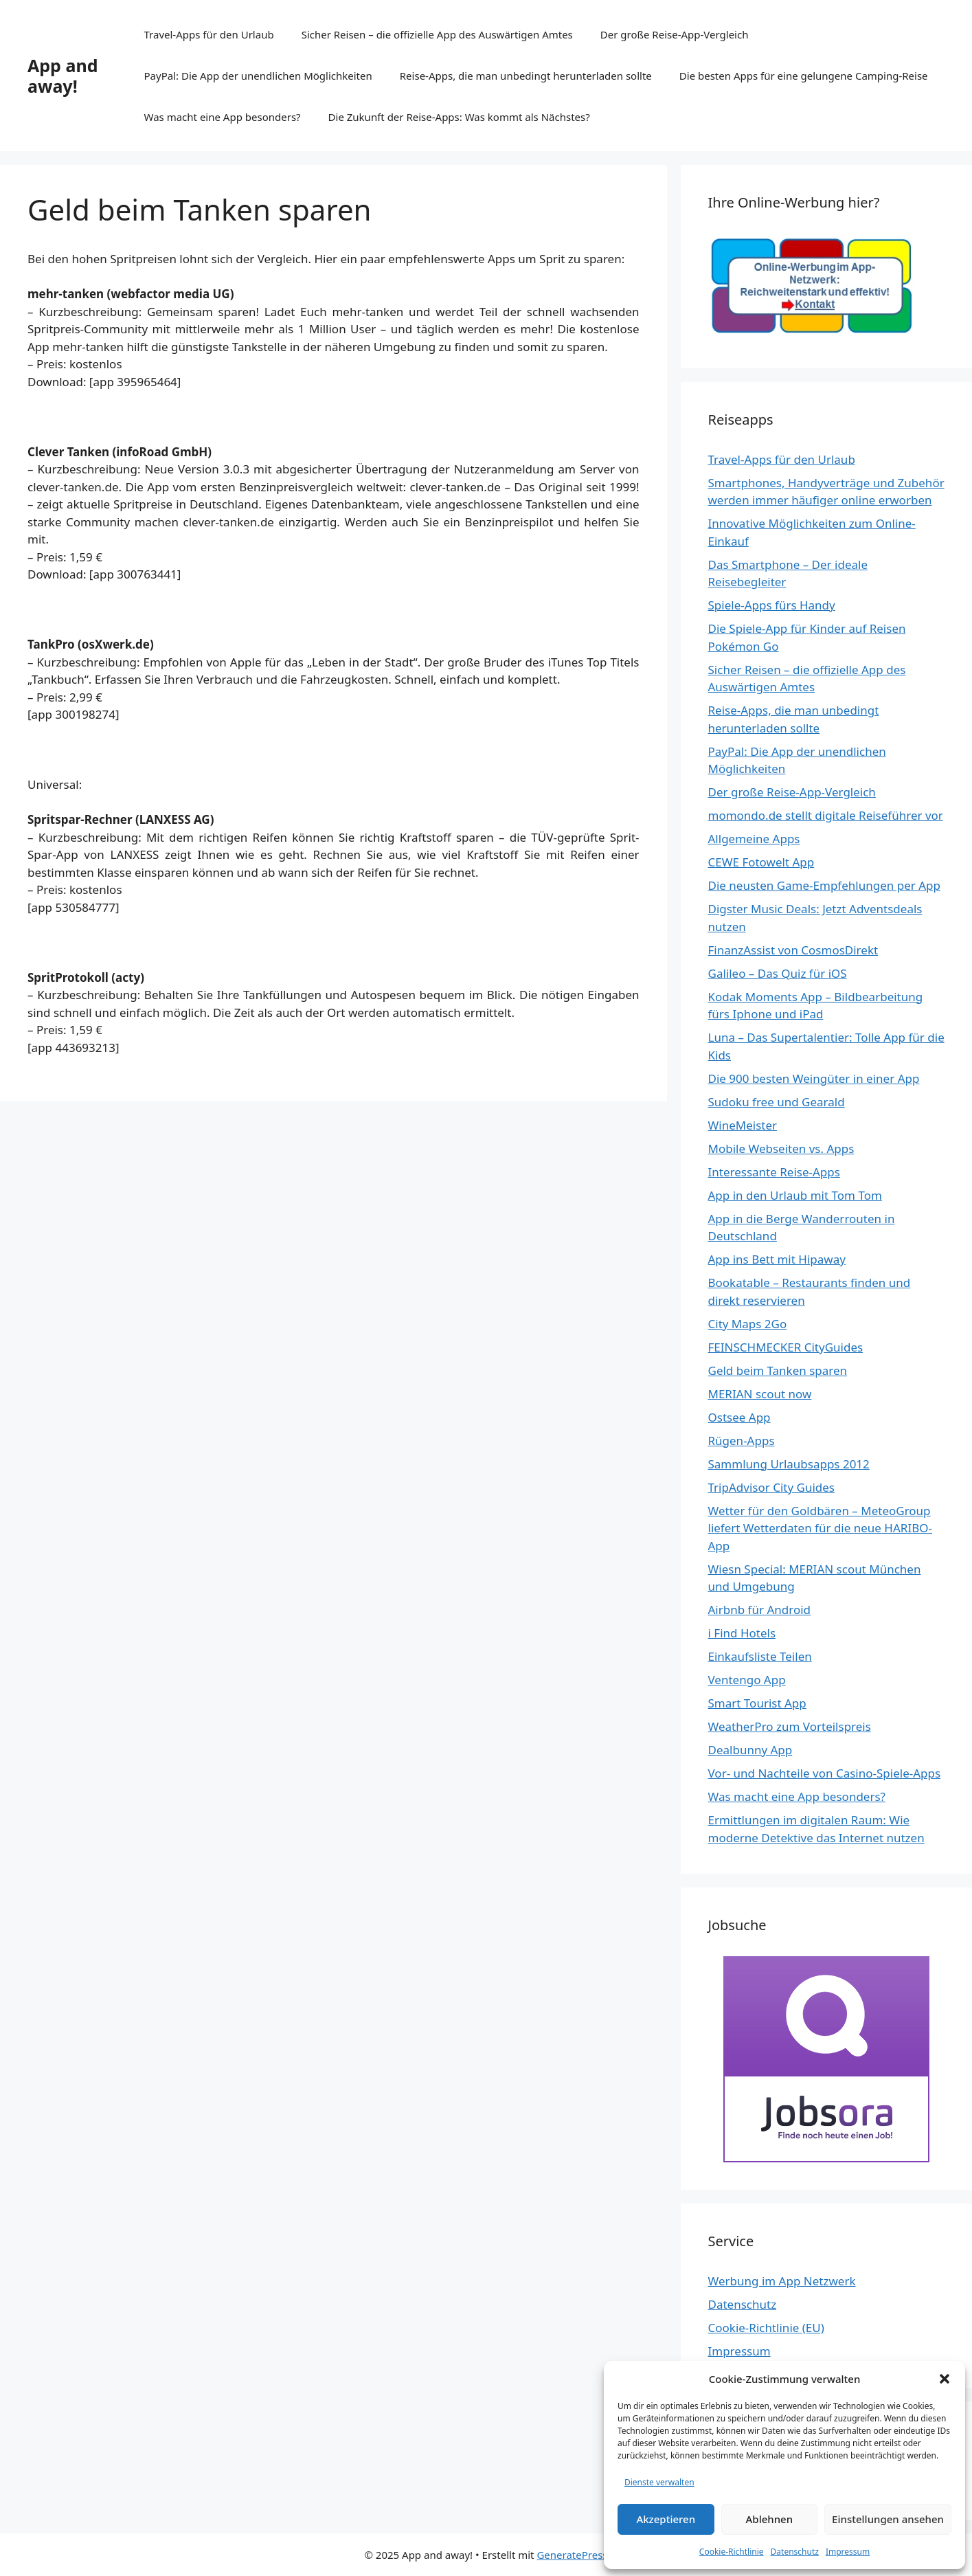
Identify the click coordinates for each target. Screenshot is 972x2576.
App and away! (62, 76)
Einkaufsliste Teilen (760, 1656)
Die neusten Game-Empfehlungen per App (824, 885)
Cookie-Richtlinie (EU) (766, 2328)
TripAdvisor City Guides (771, 1487)
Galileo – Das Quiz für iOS (777, 973)
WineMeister (743, 1125)
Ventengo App (747, 1680)
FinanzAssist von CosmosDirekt (793, 950)
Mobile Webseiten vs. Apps (781, 1148)
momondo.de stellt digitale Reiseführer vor (825, 815)
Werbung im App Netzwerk (782, 2281)
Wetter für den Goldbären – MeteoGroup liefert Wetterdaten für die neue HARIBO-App (820, 1528)
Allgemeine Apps (754, 839)
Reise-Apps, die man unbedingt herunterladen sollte (526, 75)
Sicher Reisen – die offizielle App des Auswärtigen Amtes (437, 34)
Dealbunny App (750, 1750)
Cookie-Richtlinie (731, 2551)
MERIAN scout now (760, 1394)
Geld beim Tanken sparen (778, 1370)
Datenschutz (795, 2551)
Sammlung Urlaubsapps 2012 (789, 1464)
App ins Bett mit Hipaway (777, 1259)
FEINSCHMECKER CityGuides (785, 1347)
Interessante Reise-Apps (774, 1172)
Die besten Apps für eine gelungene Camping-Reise (803, 75)
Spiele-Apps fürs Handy (771, 605)
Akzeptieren (665, 2519)
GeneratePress (571, 2555)
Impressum (848, 2551)
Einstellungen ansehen (888, 2519)
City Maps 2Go (747, 1324)
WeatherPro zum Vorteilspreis (789, 1726)
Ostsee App (739, 1417)
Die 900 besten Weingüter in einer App (814, 1078)
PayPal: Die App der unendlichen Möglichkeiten (258, 75)
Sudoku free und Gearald (776, 1102)
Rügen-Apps (741, 1440)
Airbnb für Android (759, 1609)
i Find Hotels (742, 1633)
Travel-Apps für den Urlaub (209, 34)
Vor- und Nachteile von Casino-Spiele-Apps (824, 1773)
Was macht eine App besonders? (222, 117)
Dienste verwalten (659, 2482)
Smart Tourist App (757, 1703)
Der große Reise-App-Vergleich (674, 34)
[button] (944, 2379)
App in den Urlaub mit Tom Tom (795, 1195)
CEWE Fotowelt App (761, 862)
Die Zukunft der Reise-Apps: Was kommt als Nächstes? (459, 117)
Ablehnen (769, 2519)
